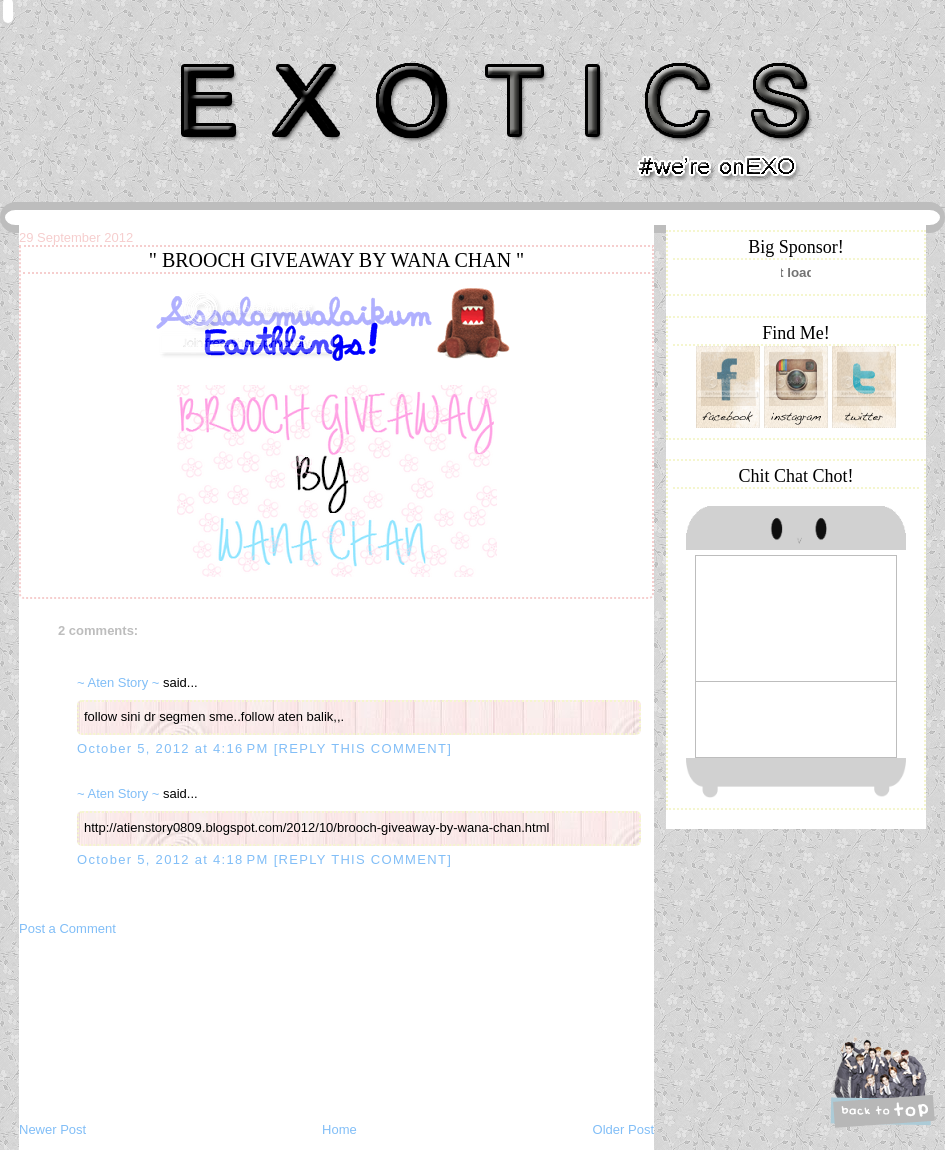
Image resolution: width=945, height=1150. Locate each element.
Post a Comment (67, 928)
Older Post (623, 1129)
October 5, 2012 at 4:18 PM (175, 859)
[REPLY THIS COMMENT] (363, 748)
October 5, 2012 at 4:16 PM (175, 748)
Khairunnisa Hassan (238, 54)
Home (339, 1129)
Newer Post (52, 1129)
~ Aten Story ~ (118, 682)
